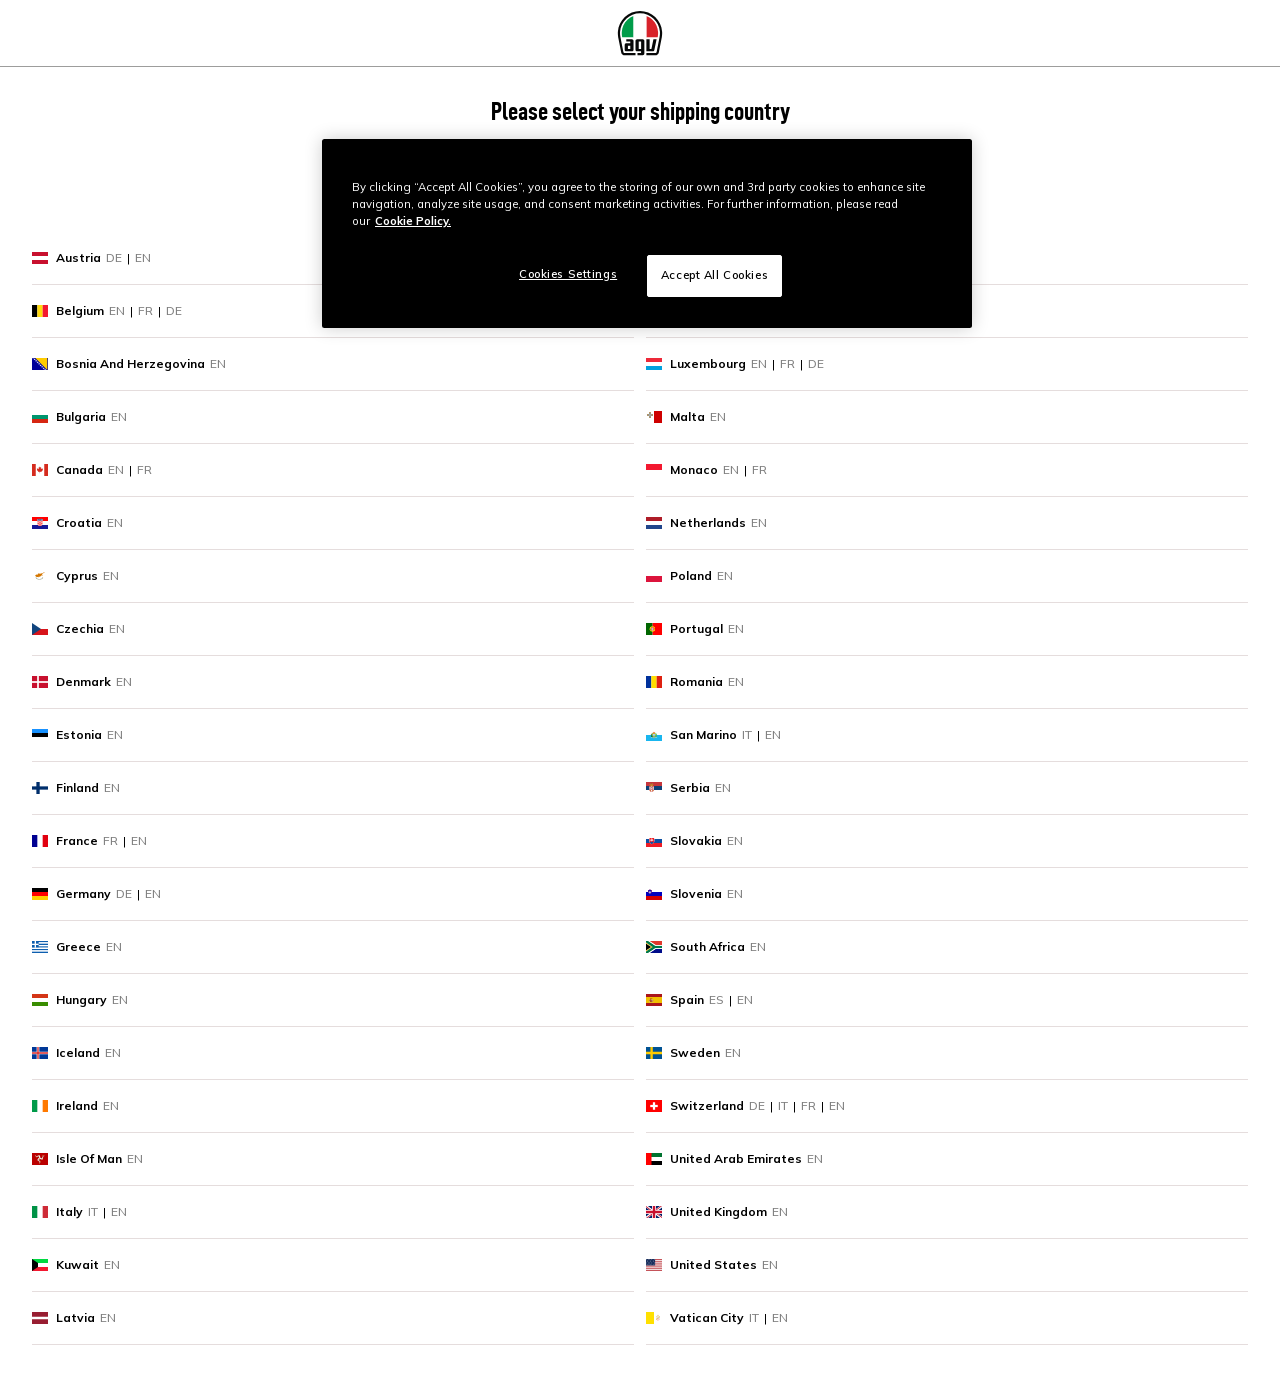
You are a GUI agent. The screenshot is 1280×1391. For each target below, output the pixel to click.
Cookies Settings (568, 274)
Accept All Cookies (714, 275)
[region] (647, 233)
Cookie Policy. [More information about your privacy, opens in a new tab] (413, 221)
